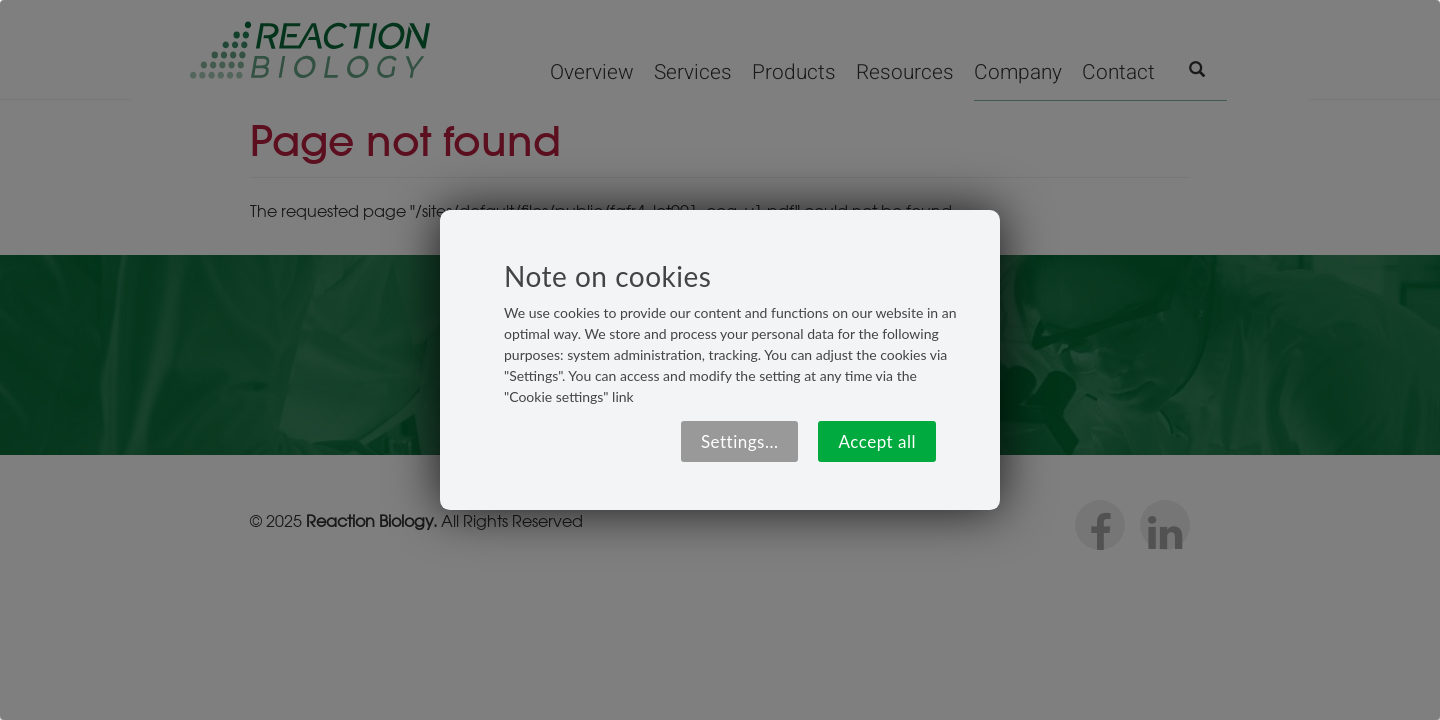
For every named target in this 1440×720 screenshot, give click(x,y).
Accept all (877, 441)
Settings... (740, 441)
